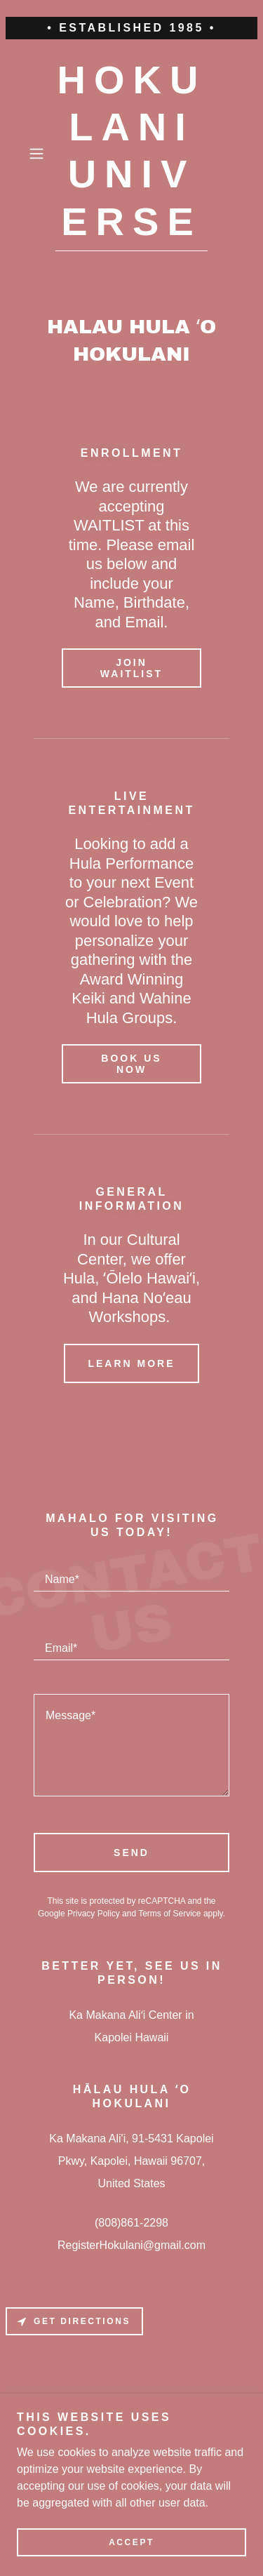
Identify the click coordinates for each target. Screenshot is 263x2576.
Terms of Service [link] (169, 1913)
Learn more (131, 1363)
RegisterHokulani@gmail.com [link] (131, 2245)
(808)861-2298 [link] (131, 2223)
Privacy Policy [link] (93, 1913)
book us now (131, 1064)
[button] (38, 154)
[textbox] (131, 1573)
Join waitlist (131, 668)
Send (131, 1852)
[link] (131, 153)
